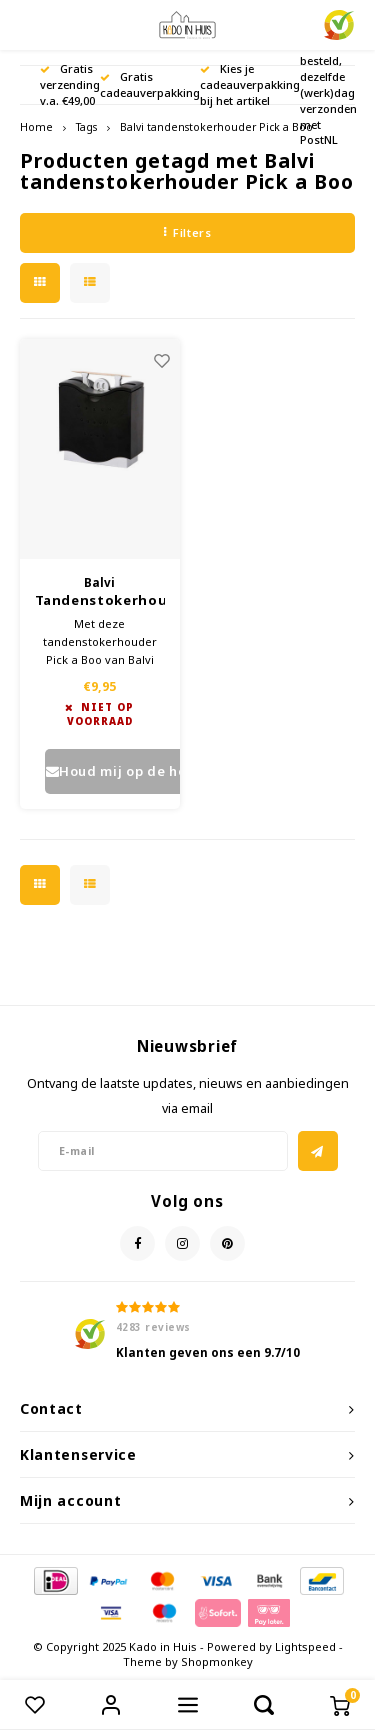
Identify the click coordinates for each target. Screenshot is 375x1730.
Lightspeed (305, 1646)
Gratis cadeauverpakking (150, 84)
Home (36, 127)
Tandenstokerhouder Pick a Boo (100, 601)
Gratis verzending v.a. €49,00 (70, 84)
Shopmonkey (217, 1661)
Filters (187, 232)
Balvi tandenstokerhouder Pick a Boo (216, 127)
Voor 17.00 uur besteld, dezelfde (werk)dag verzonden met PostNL (328, 84)
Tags (86, 127)
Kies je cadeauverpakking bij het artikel (250, 84)
